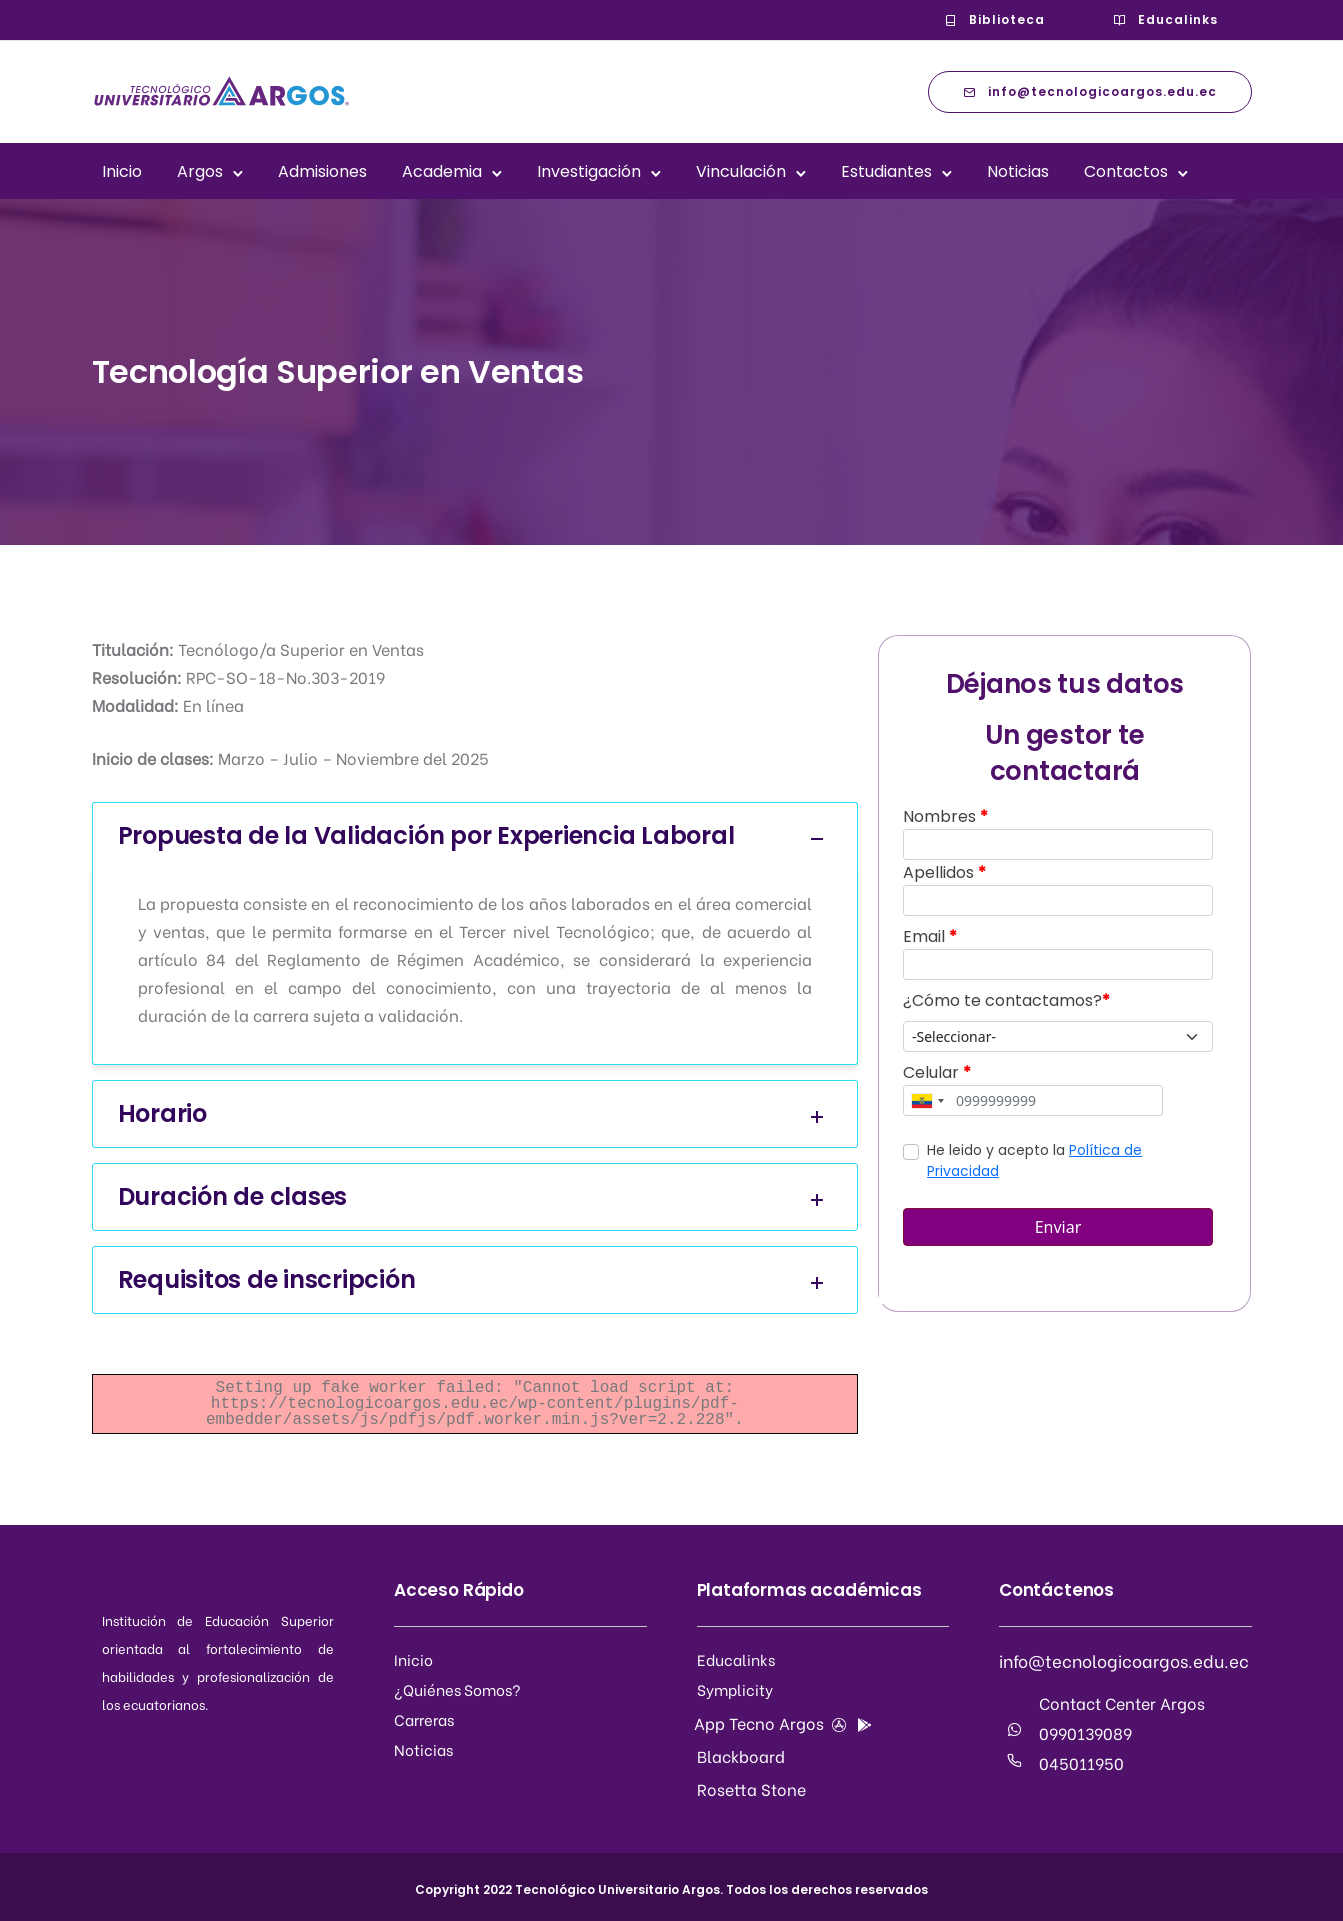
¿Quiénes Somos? (457, 1689)
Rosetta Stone (751, 1788)
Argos (200, 171)
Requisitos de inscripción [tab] (475, 1280)
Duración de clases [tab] (475, 1197)
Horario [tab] (475, 1114)
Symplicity (735, 1689)
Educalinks (1165, 19)
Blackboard (741, 1755)
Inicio (122, 171)
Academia (442, 171)
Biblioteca (994, 19)
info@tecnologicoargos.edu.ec (1090, 91)
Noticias (1018, 171)
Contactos (1126, 171)
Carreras (424, 1719)
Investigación (589, 171)
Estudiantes (886, 171)
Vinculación (741, 171)
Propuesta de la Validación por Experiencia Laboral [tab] (475, 836)
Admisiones (322, 171)
